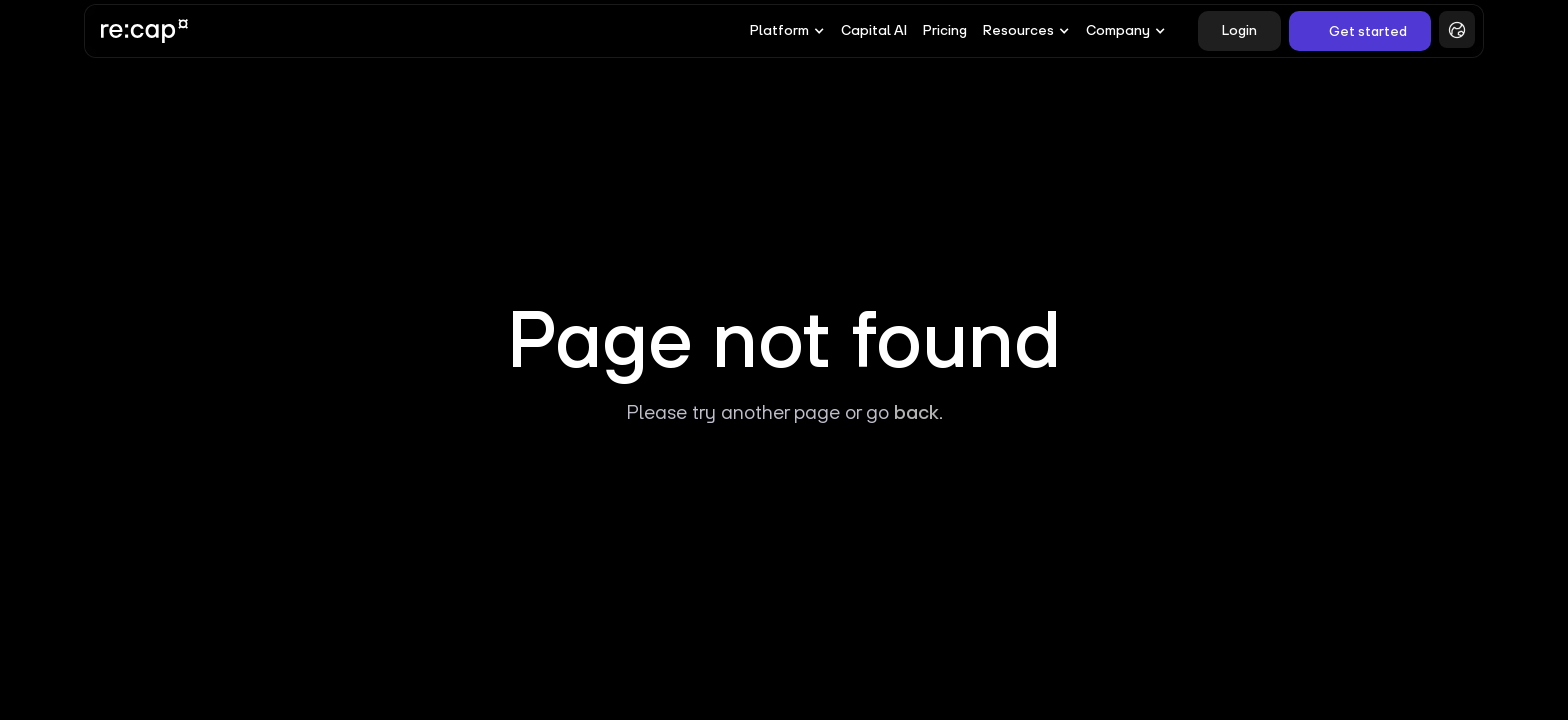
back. (918, 411)
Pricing (945, 30)
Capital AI (874, 30)
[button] (787, 30)
